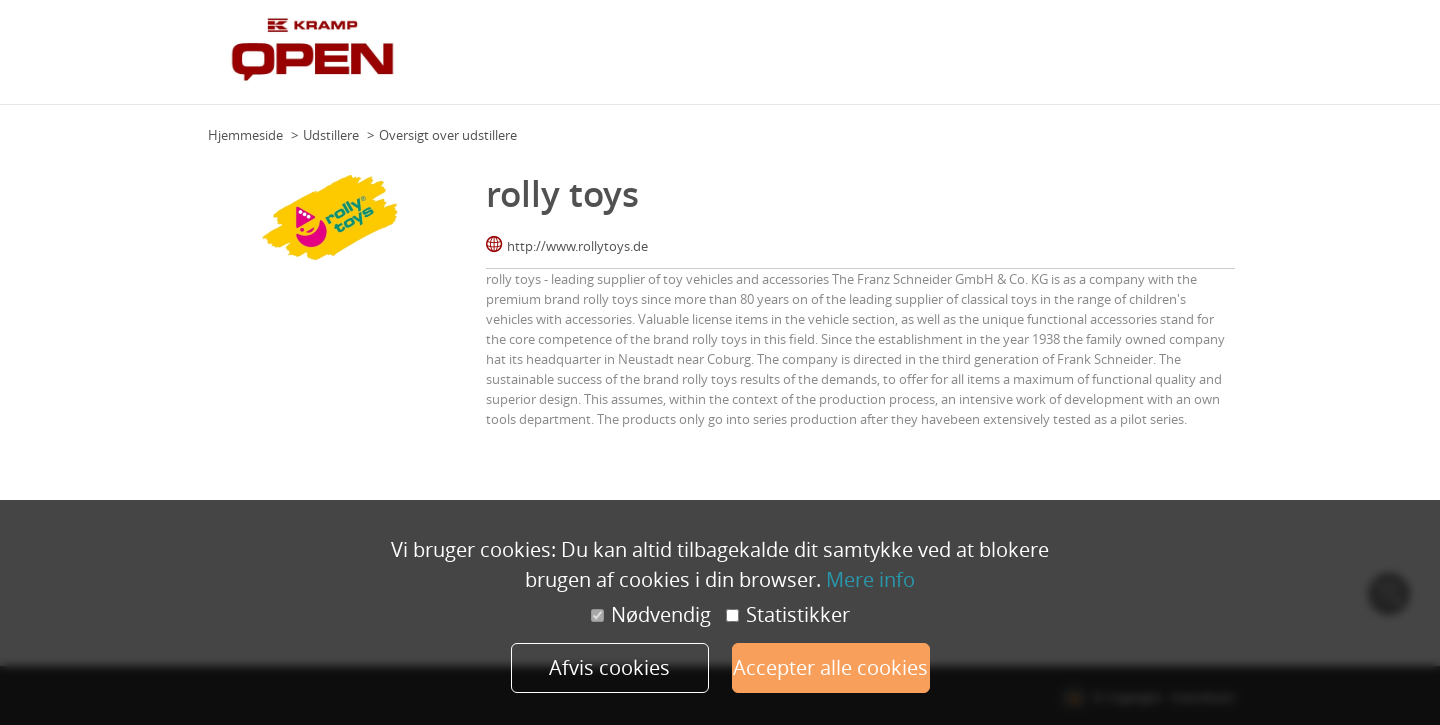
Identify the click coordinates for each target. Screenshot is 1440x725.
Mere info (870, 579)
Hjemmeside (245, 135)
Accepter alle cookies (830, 667)
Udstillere (1020, 59)
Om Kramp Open (794, 59)
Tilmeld (1207, 59)
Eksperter (950, 59)
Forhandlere (1135, 59)
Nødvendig (651, 615)
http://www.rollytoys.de (577, 246)
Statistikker (788, 615)
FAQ (1074, 59)
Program (883, 59)
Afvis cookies (609, 667)
